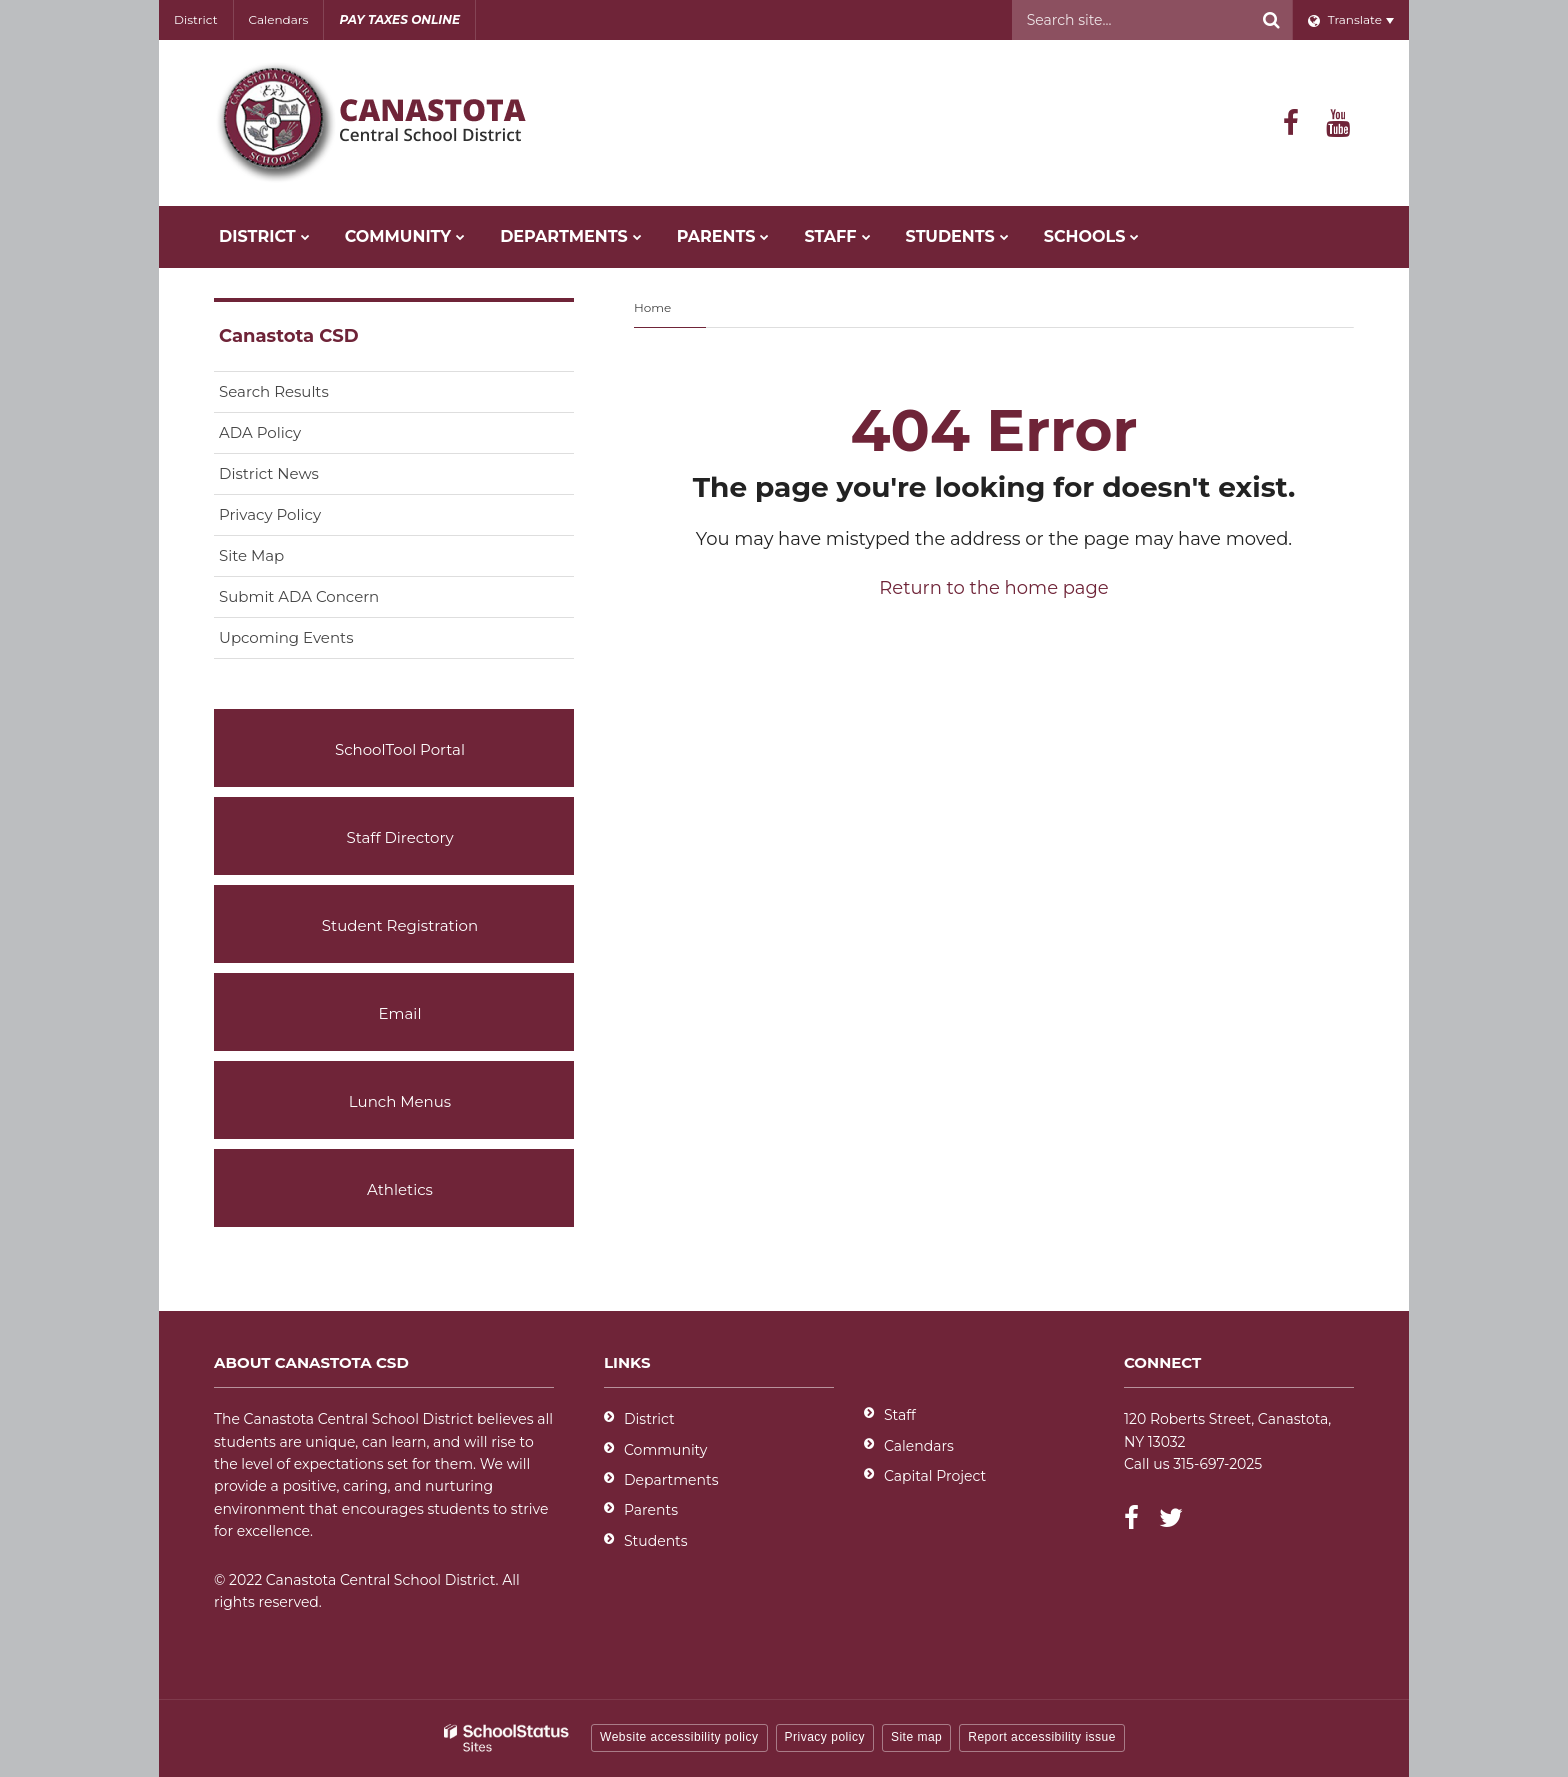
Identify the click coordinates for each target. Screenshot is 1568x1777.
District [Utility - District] (196, 19)
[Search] (1272, 20)
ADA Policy (260, 432)
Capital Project (935, 1476)
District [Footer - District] (649, 1419)
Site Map (251, 555)
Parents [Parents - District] (651, 1510)
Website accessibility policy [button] (679, 1737)
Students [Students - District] (656, 1541)
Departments (671, 1480)
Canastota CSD (289, 336)
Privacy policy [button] (825, 1737)
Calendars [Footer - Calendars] (919, 1446)
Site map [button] (916, 1737)
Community (665, 1450)
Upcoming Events (286, 637)
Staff (900, 1415)
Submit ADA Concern (299, 596)
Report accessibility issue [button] (1042, 1737)
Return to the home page (993, 588)
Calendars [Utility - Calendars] (279, 19)
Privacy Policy (270, 514)
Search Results (274, 391)
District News (269, 473)
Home (652, 307)
